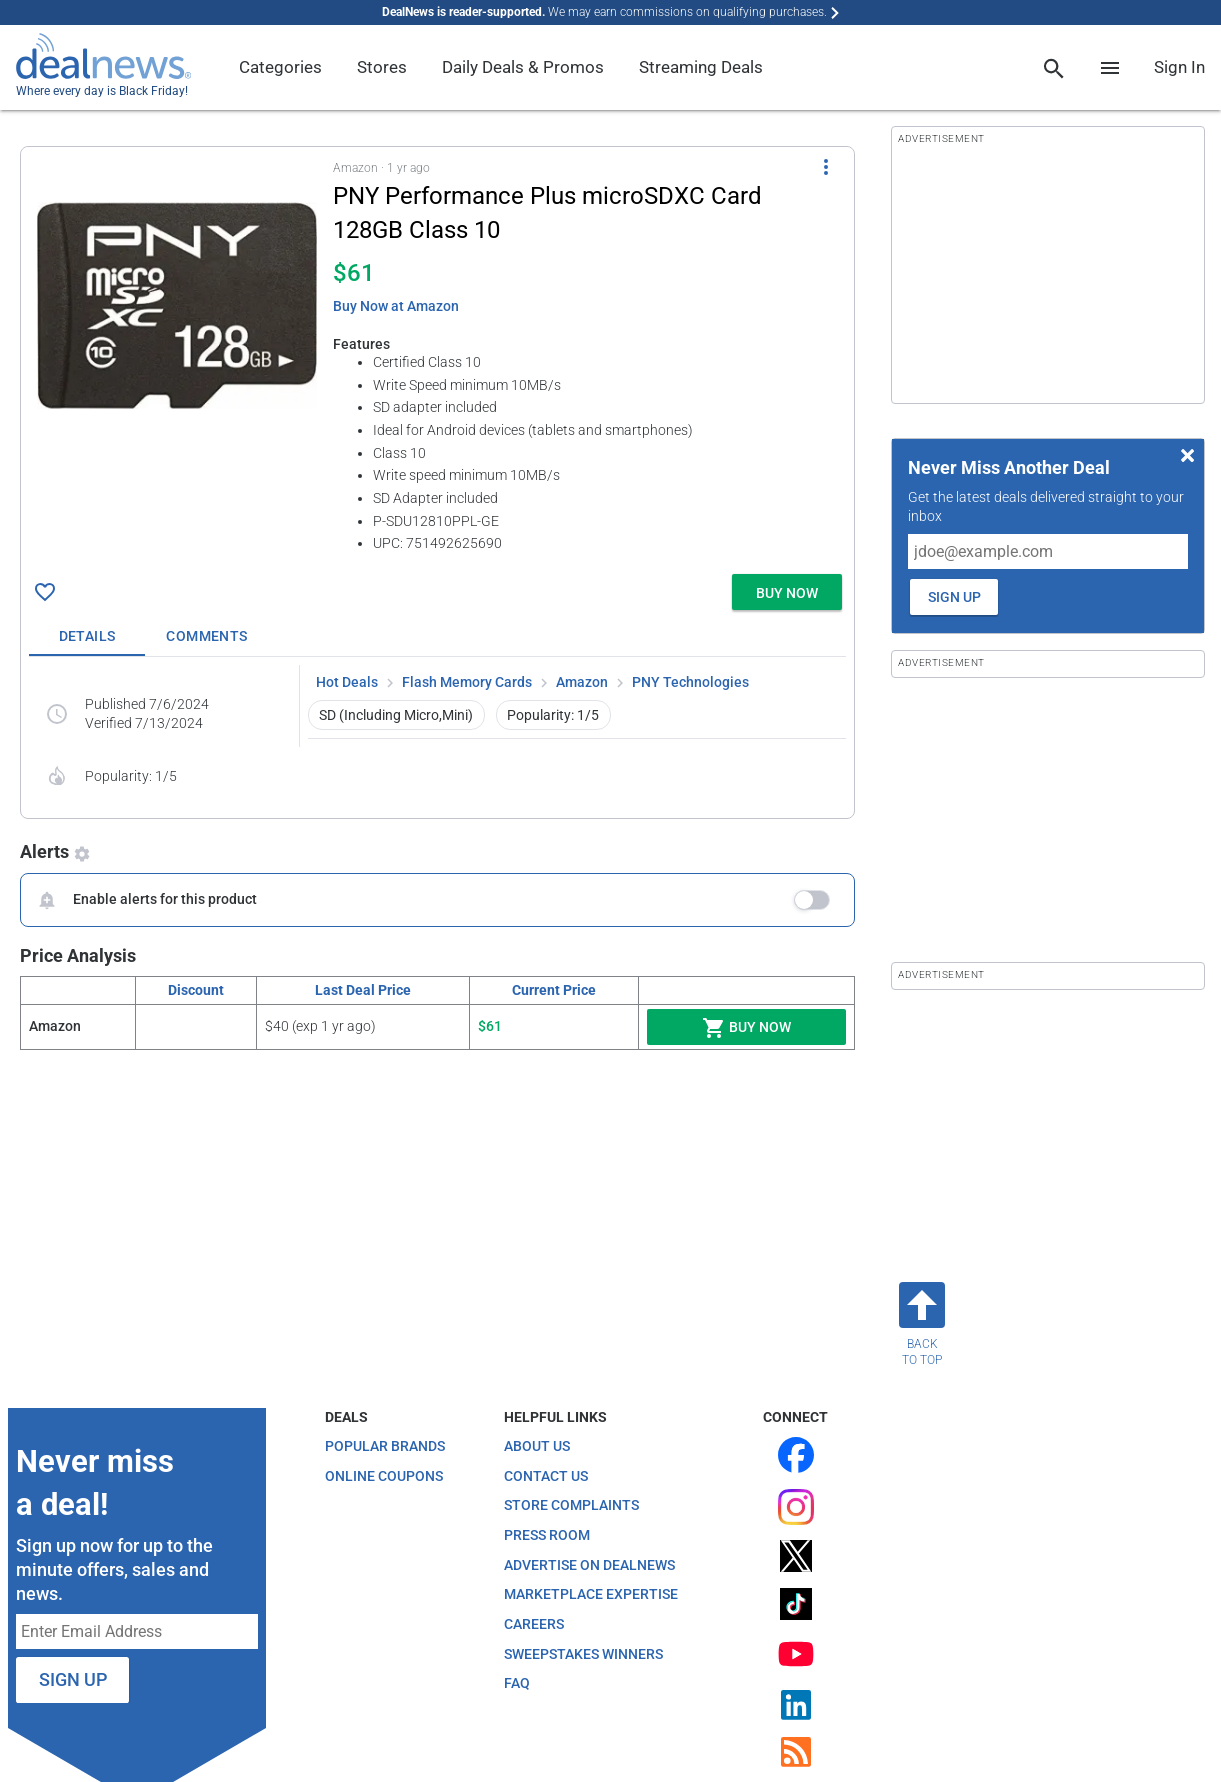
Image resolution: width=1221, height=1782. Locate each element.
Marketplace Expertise (591, 1594)
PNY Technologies (690, 682)
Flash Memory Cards (467, 682)
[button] (437, 356)
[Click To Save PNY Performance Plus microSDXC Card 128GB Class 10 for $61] (45, 592)
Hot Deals (347, 682)
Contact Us (546, 1476)
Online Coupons (384, 1476)
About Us (537, 1446)
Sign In (1179, 67)
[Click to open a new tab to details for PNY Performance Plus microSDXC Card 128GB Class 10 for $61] (177, 305)
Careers (534, 1624)
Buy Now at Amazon (396, 306)
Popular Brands (385, 1446)
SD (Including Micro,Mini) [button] (396, 715)
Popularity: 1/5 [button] (553, 715)
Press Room (547, 1535)
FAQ (517, 1683)
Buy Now (746, 1028)
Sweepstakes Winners (583, 1654)
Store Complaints (571, 1505)
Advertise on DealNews (589, 1565)
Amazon (582, 682)
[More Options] (826, 167)
